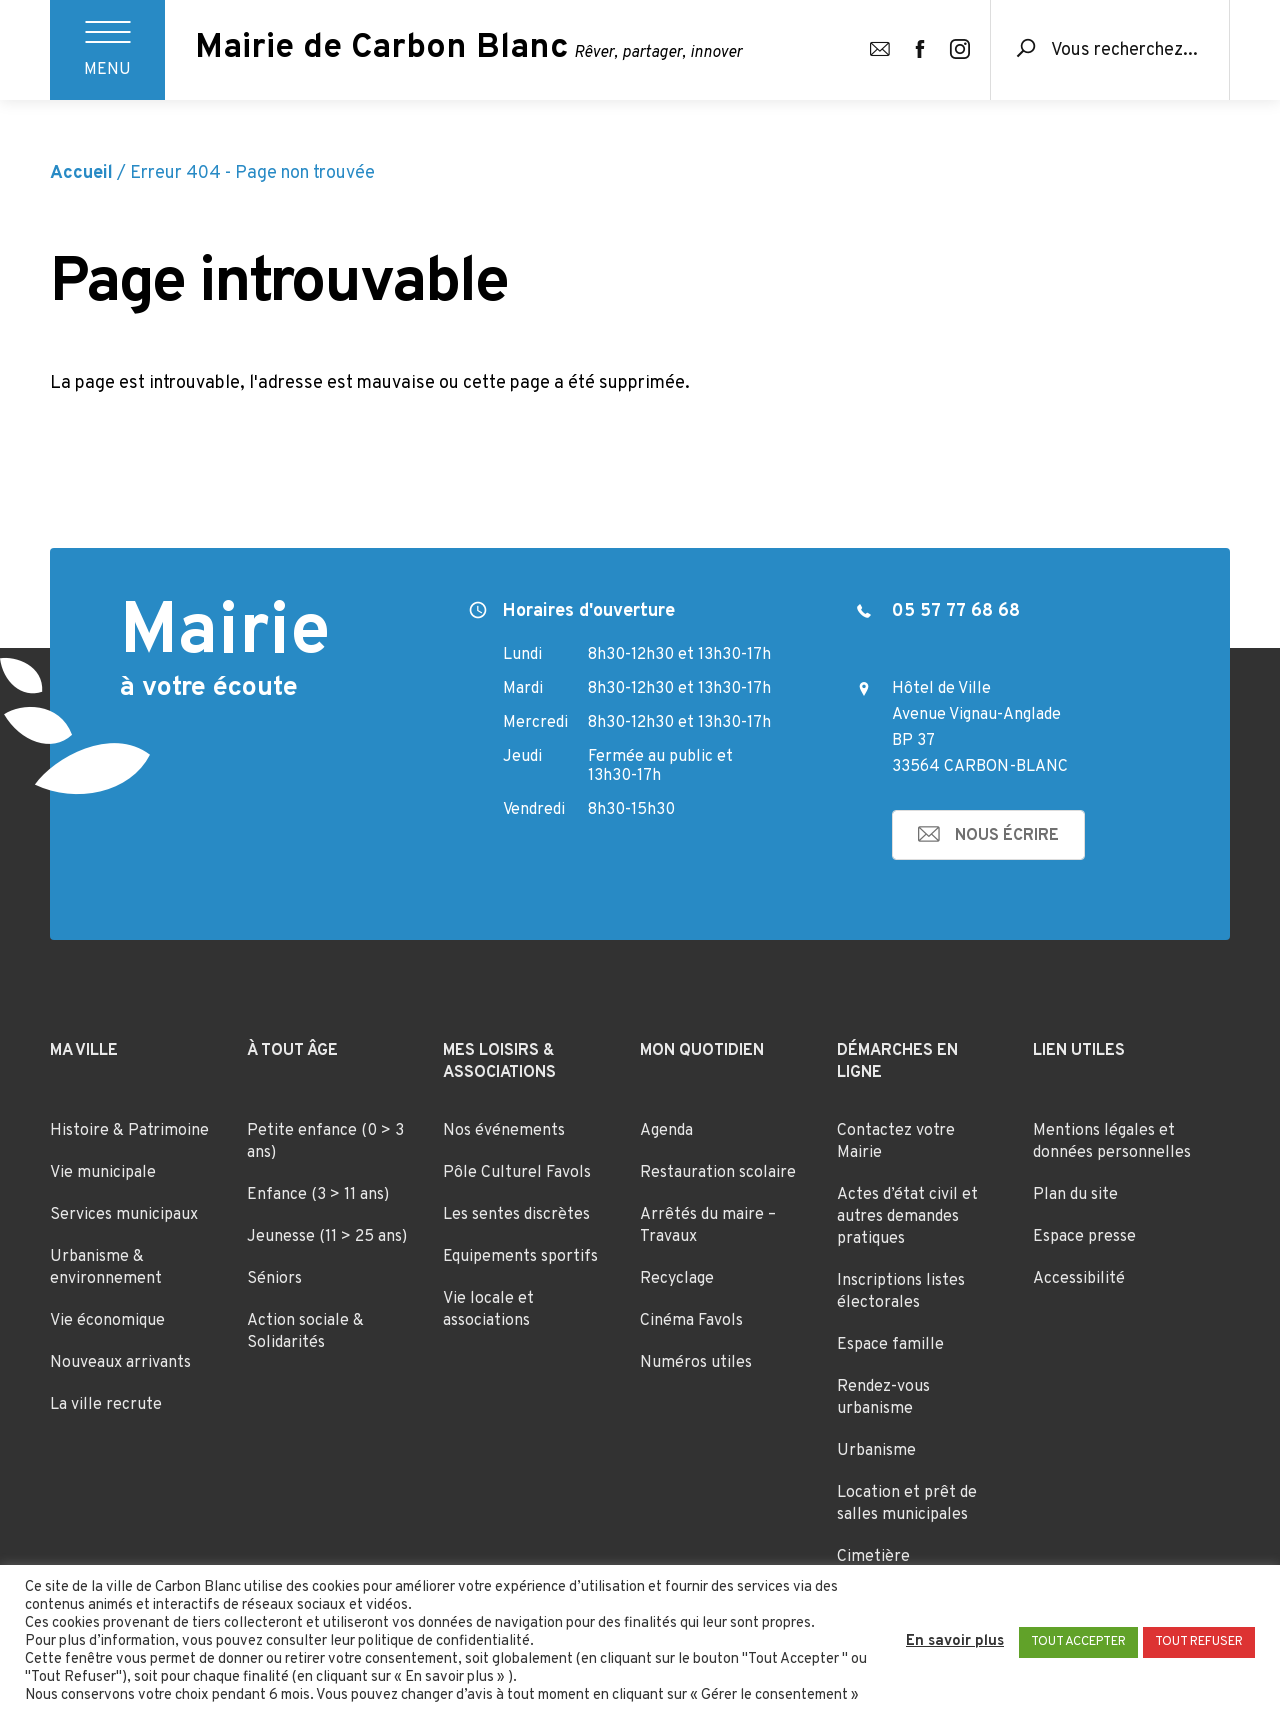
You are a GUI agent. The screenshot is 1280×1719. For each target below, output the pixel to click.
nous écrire (1007, 836)
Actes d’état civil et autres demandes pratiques (907, 1217)
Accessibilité (1079, 1279)
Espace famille (890, 1345)
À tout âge (292, 1051)
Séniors (274, 1279)
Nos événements (504, 1131)
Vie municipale (103, 1173)
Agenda (666, 1131)
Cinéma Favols (691, 1321)
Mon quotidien (702, 1051)
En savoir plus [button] (955, 1642)
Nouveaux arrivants (120, 1363)
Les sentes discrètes (516, 1215)
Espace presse (1084, 1237)
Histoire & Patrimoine (129, 1131)
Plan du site (1075, 1195)
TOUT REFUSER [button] (1199, 1642)
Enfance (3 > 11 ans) (318, 1195)
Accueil (81, 173)
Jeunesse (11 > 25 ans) (327, 1237)
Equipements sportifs (520, 1257)
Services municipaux (124, 1215)
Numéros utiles (696, 1363)
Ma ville (84, 1051)
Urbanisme (876, 1451)
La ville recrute (106, 1405)
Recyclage (677, 1279)
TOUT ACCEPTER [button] (1078, 1642)
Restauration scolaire (718, 1173)
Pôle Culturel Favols (517, 1173)
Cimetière (873, 1557)
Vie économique (107, 1321)
